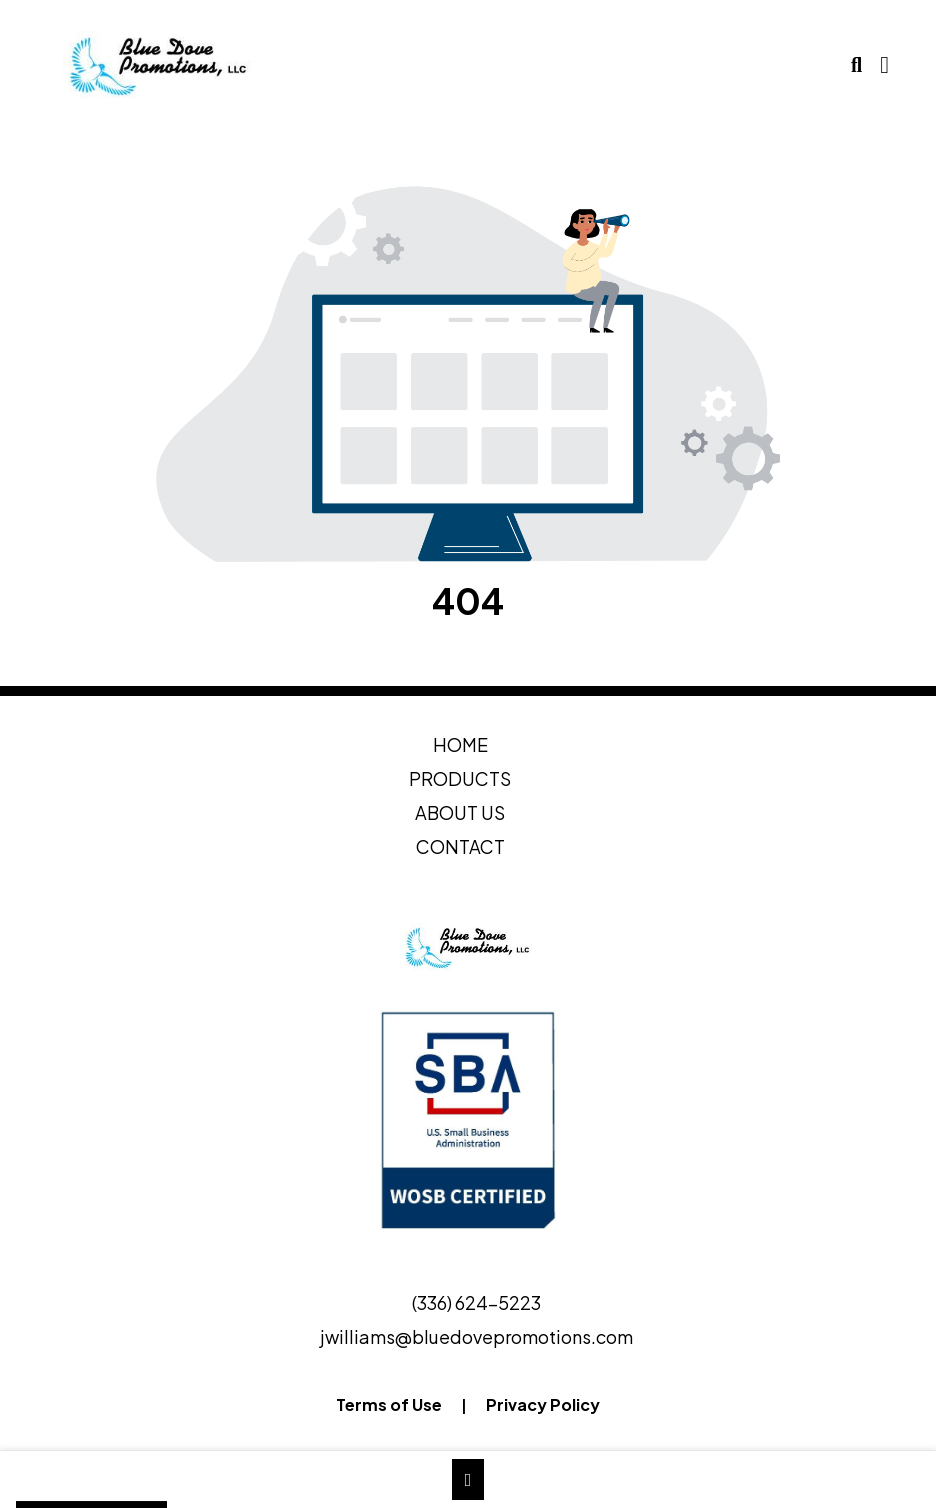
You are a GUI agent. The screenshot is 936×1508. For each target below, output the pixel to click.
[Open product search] (856, 65)
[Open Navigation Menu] (884, 65)
